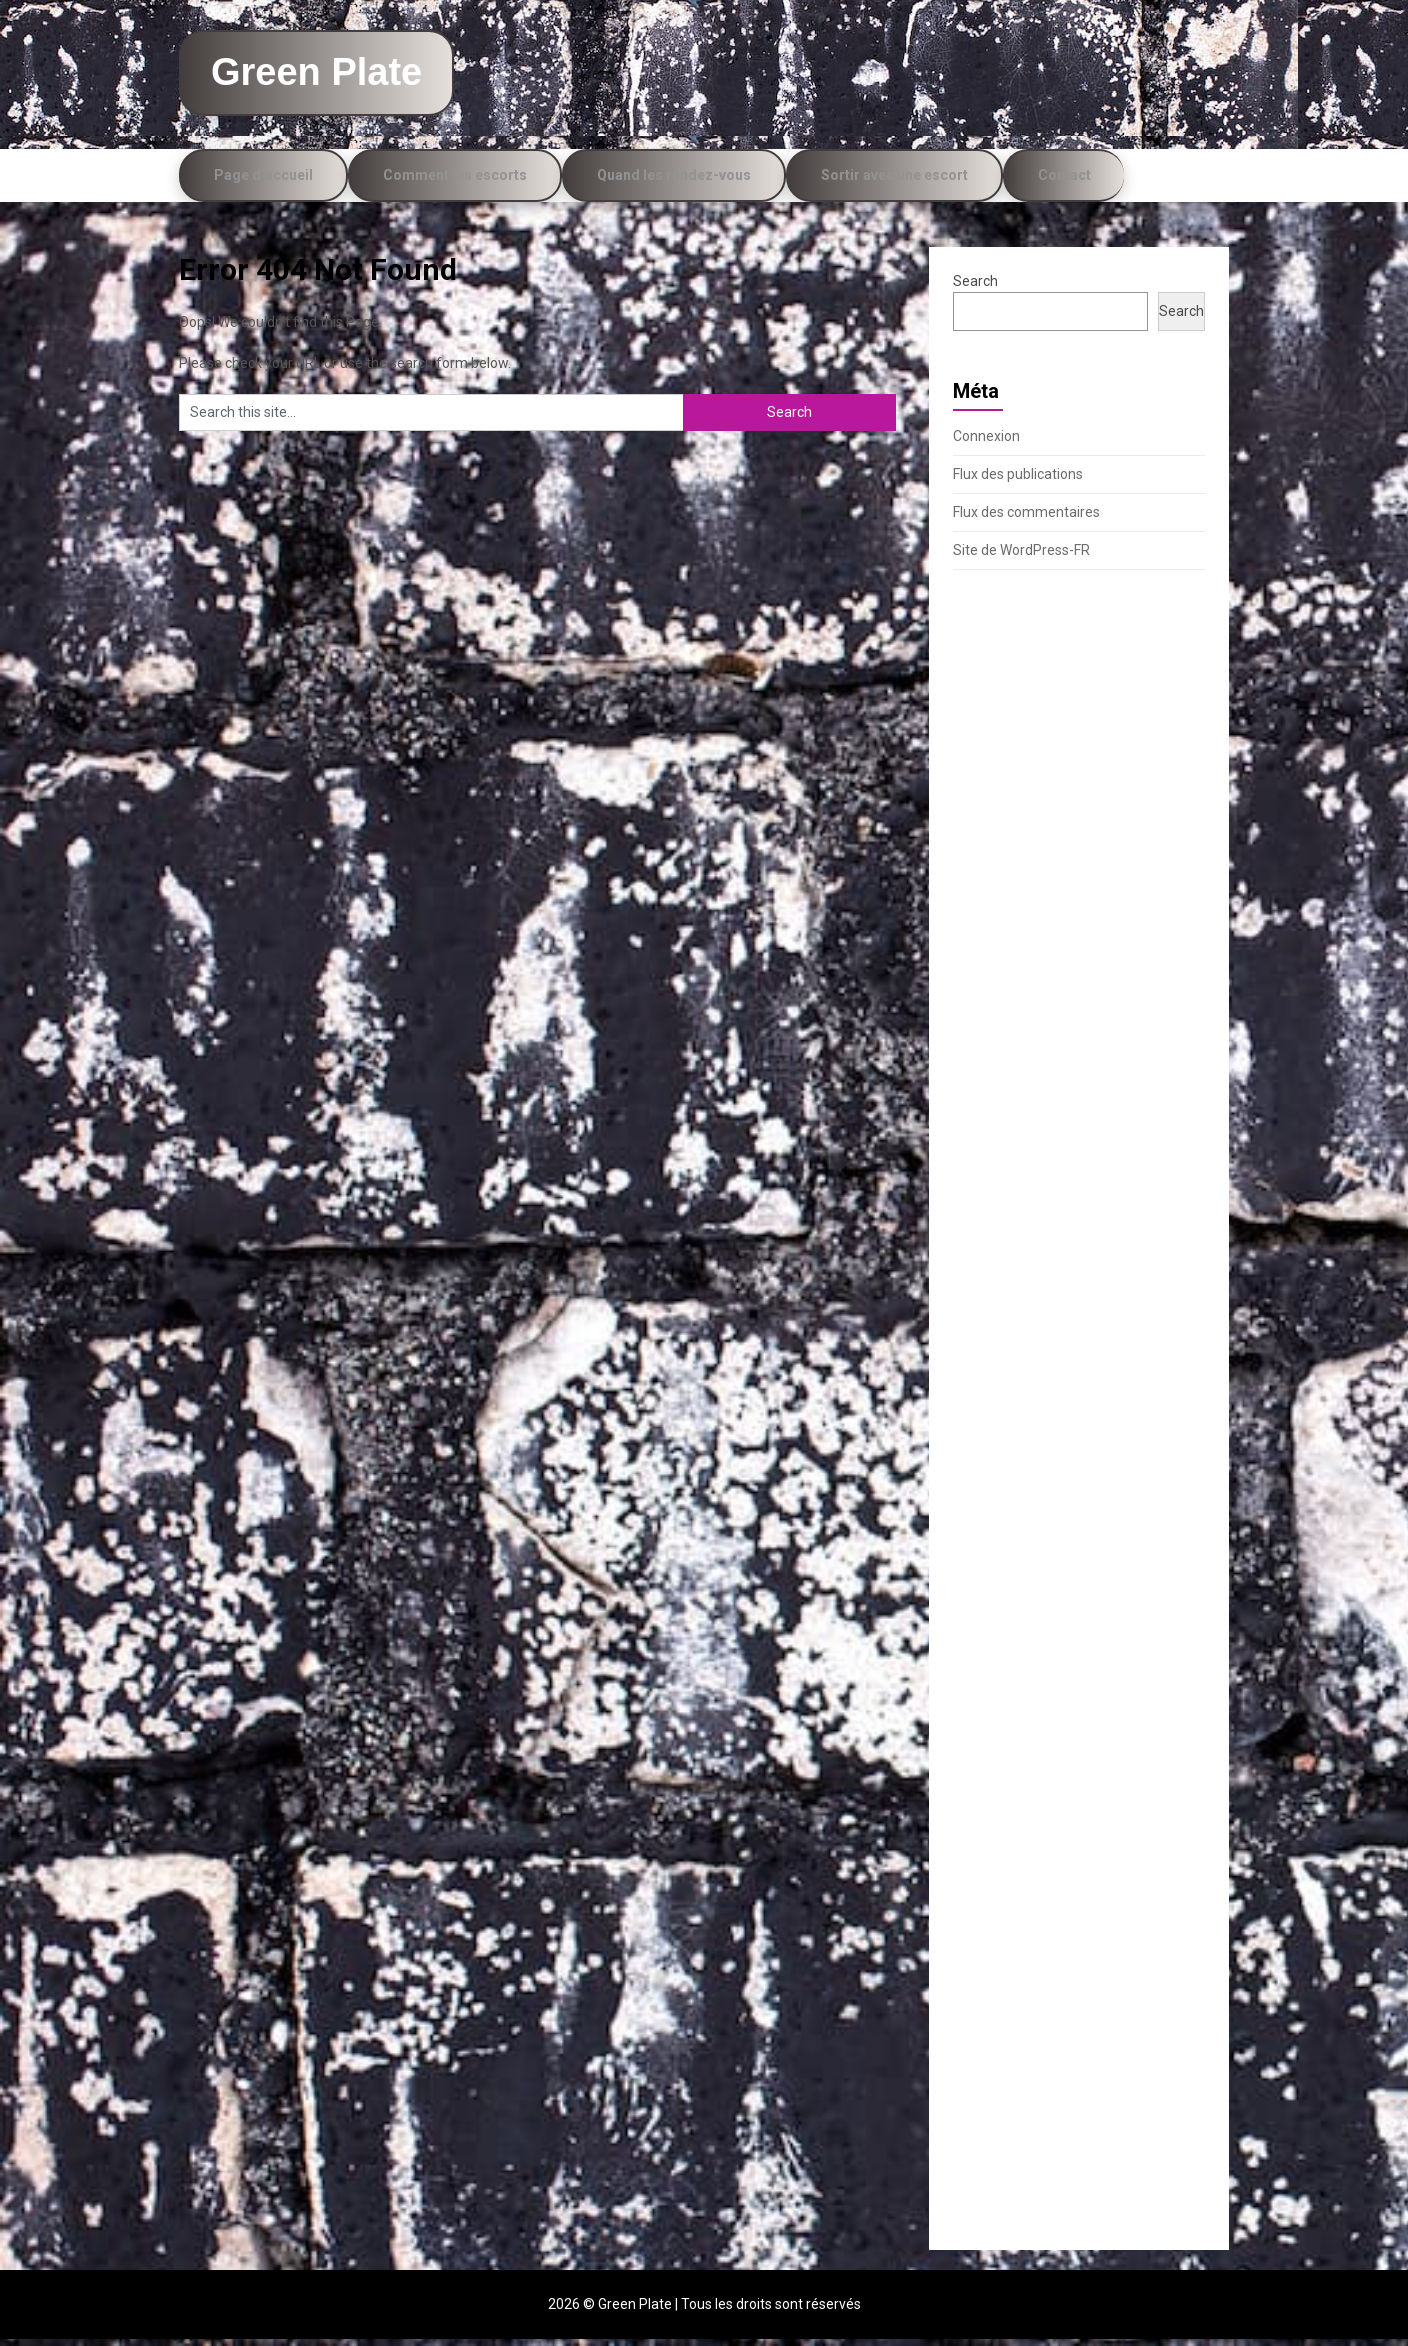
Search (975, 288)
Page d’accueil (263, 182)
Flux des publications (1018, 481)
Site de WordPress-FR (1021, 557)
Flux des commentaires (1026, 519)
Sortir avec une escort (894, 182)
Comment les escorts (455, 182)
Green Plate (333, 75)
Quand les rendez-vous (674, 182)
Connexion (986, 443)
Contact (1064, 182)
